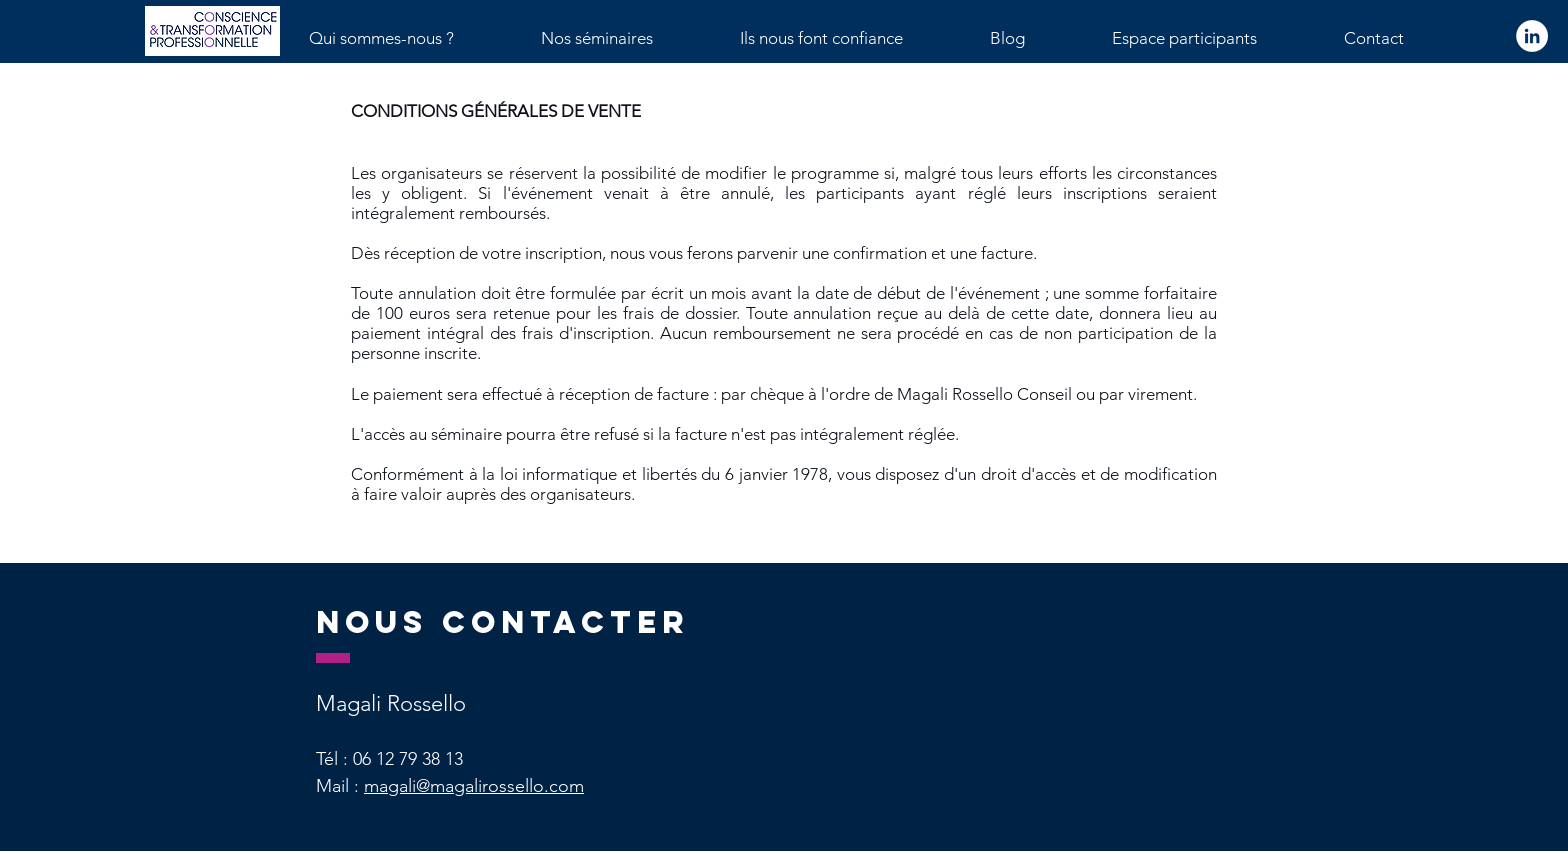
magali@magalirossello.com (474, 786)
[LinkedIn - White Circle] (1532, 36)
